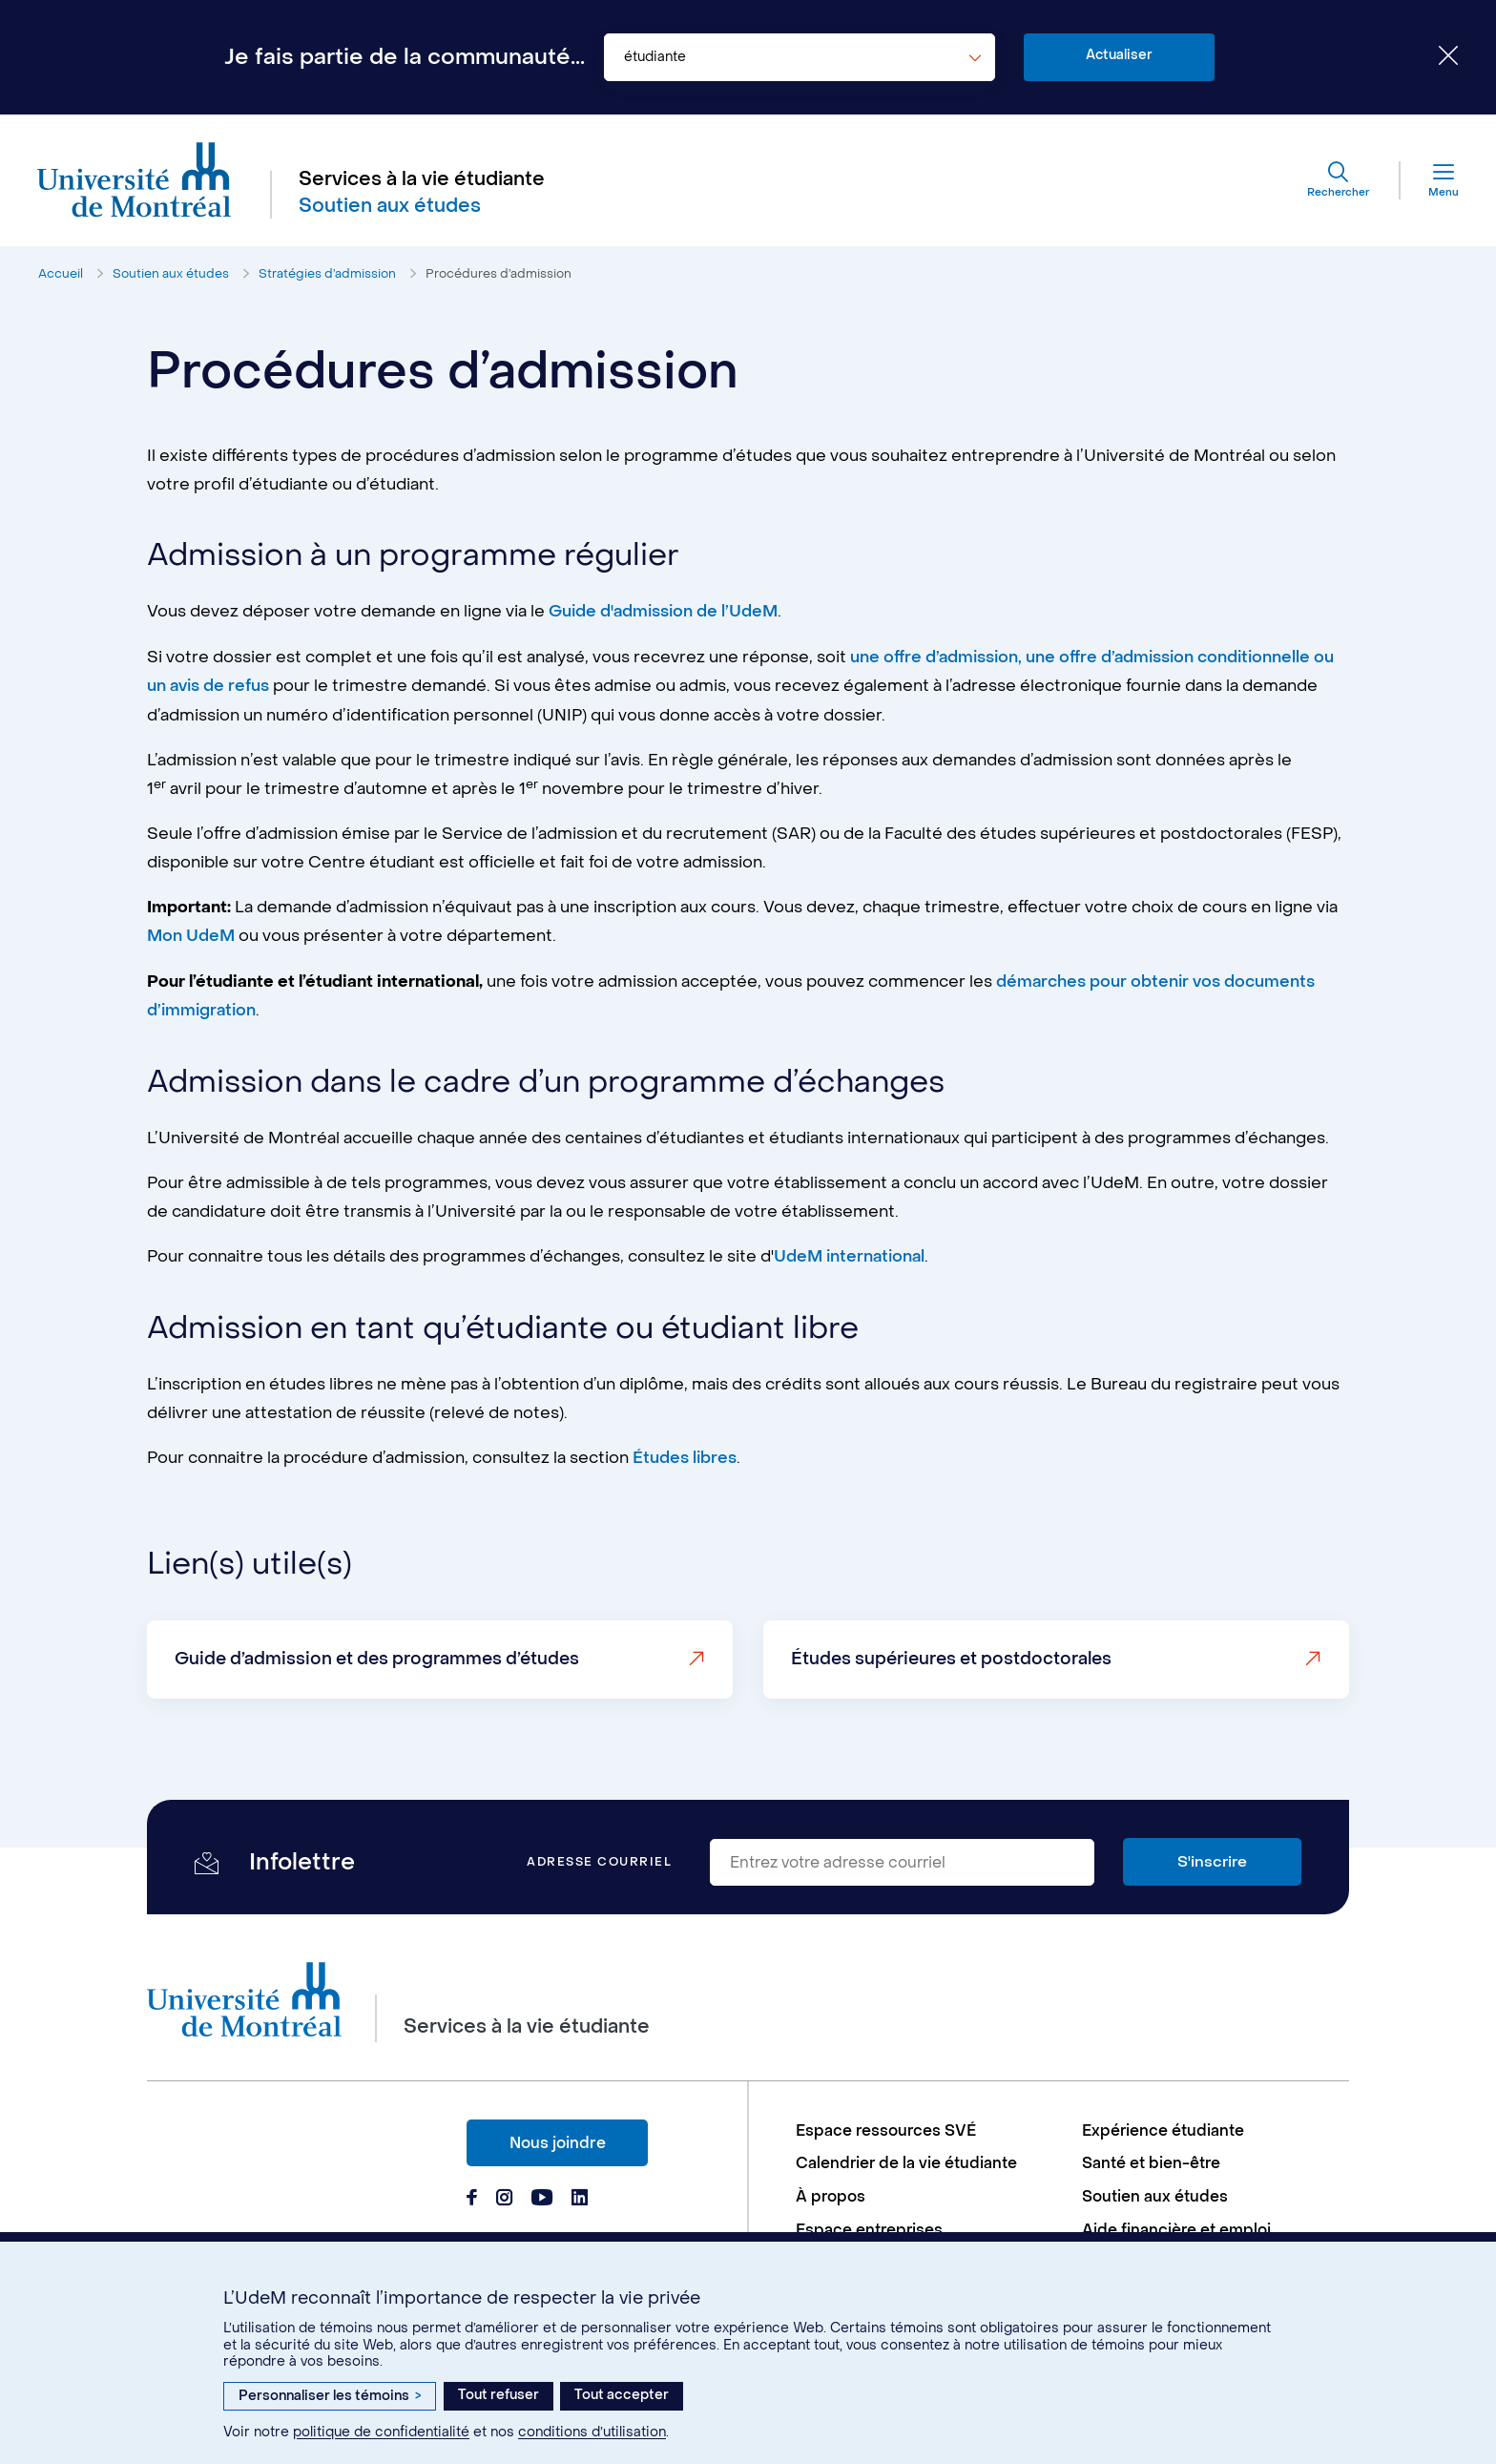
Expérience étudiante (1163, 2127)
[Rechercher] (1336, 181)
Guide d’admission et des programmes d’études (378, 1655)
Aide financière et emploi (1177, 2227)
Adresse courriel (599, 1858)
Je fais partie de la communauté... (404, 57)
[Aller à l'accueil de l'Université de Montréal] (135, 181)
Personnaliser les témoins (330, 2396)
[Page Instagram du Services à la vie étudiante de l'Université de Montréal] (504, 2194)
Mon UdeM (192, 935)
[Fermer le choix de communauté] (1434, 57)
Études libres (685, 1454)
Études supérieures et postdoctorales (952, 1655)
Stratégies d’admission (327, 275)
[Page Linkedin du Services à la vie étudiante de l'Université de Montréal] (580, 2194)
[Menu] (1428, 181)
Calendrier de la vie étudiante (907, 2160)
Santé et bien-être (1151, 2160)
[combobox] (799, 57)
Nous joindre (557, 2138)
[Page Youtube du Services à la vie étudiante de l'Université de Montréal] (541, 2194)
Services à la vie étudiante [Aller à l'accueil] (423, 180)
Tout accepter (621, 2395)
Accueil (60, 275)
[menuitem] (929, 2127)
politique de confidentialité (381, 2432)
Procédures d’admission (498, 275)
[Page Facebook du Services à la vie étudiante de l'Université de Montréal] (472, 2194)
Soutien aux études (171, 275)
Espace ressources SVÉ (887, 2127)
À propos (831, 2193)
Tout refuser (498, 2395)
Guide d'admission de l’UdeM (664, 612)
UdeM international (850, 1253)
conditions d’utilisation (592, 2432)
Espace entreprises (870, 2227)
